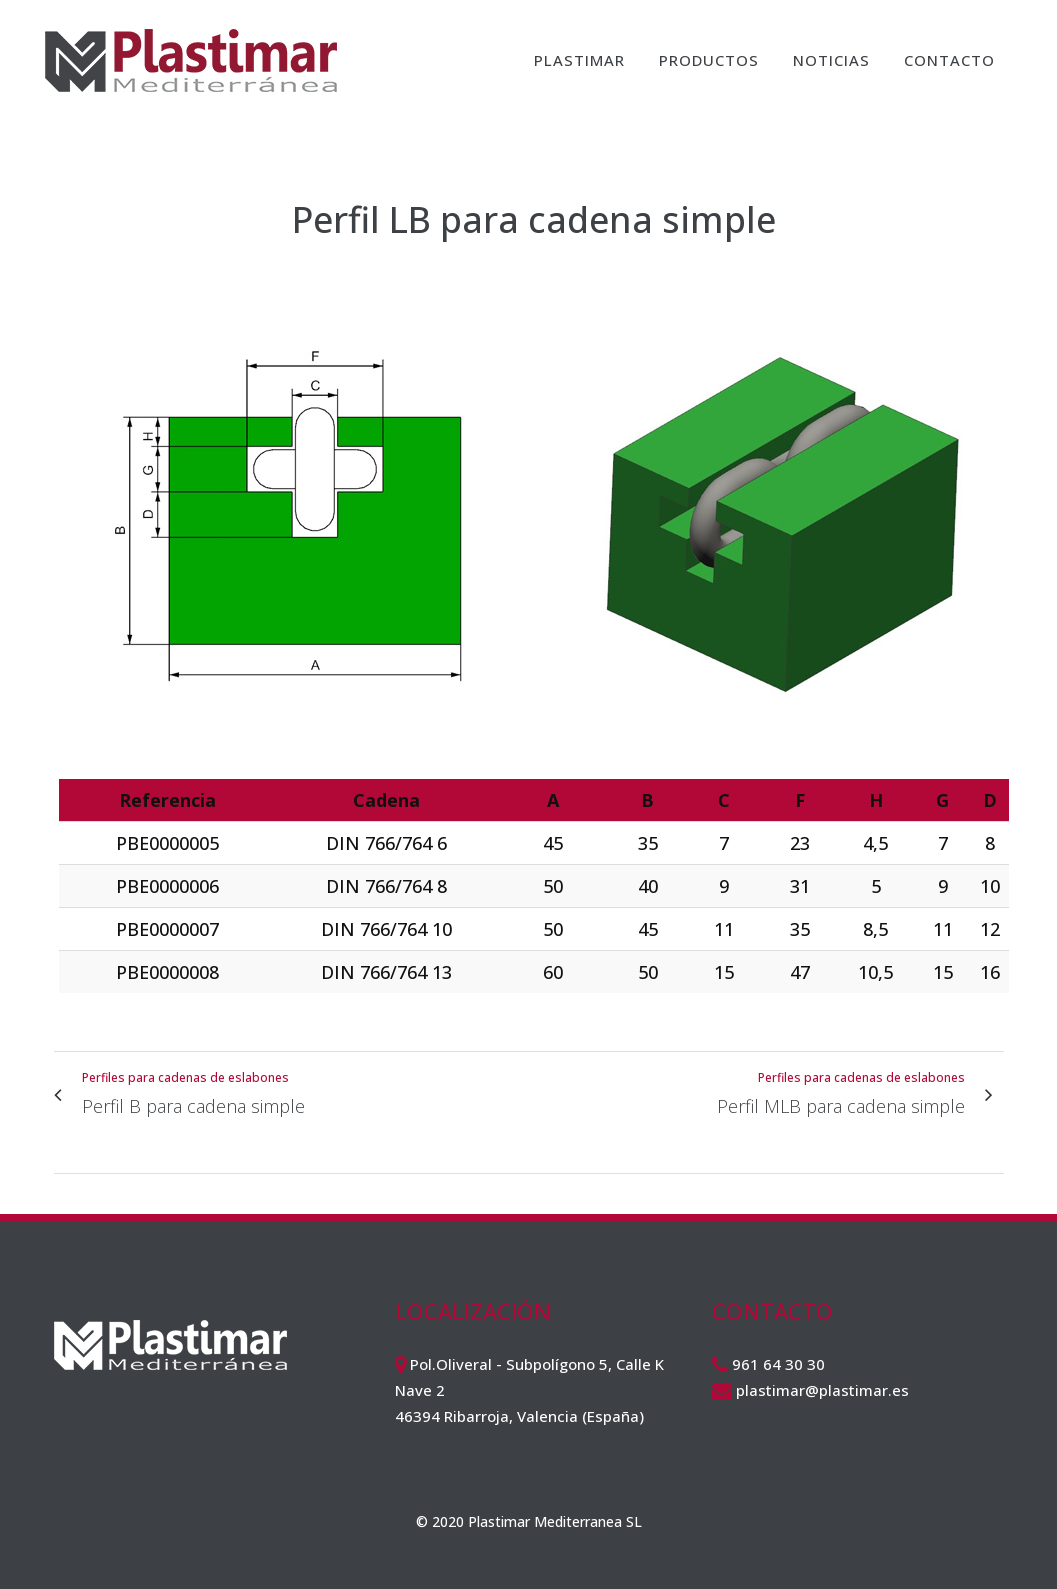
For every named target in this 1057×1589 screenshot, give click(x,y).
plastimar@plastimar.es (822, 1390)
